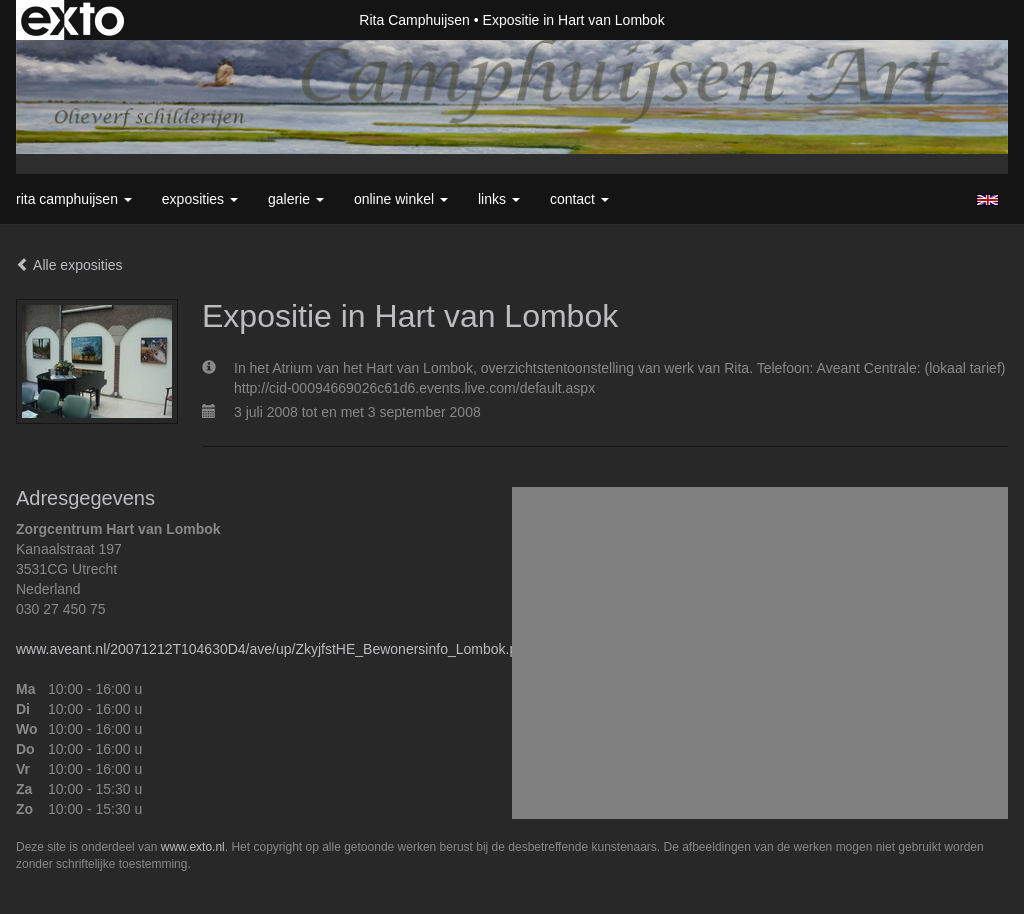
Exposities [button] (200, 199)
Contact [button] (579, 199)
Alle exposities (69, 265)
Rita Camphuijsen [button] (74, 199)
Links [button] (499, 199)
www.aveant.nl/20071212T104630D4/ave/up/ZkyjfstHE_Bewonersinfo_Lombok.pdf (272, 649)
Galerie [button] (296, 199)
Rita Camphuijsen (414, 20)
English (987, 200)
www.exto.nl (193, 847)
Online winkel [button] (401, 199)
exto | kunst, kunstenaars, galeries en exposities (72, 20)
